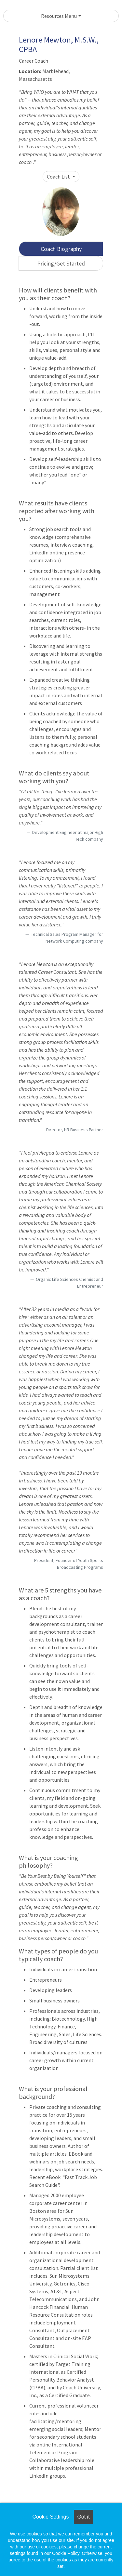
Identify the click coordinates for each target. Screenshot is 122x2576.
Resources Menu (59, 16)
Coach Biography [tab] (61, 249)
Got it (83, 2517)
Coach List (59, 176)
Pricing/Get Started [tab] (61, 263)
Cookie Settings (50, 2517)
